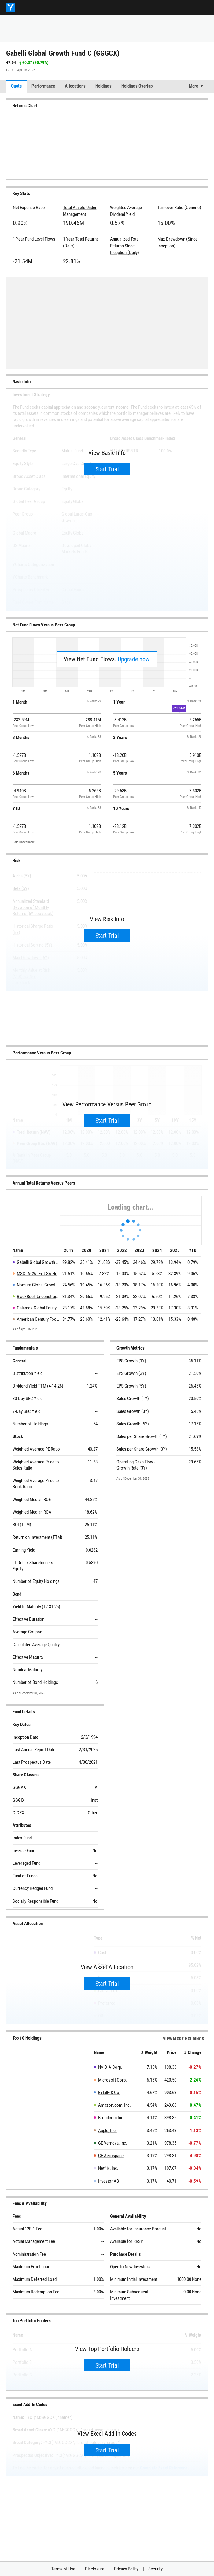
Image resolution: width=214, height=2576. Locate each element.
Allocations (75, 86)
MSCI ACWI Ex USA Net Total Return (38, 1273)
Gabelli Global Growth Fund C (38, 1262)
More (193, 86)
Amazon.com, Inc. (114, 2105)
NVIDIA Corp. (110, 2067)
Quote (16, 86)
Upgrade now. (134, 659)
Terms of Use (63, 2569)
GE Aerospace (111, 2155)
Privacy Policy (126, 2569)
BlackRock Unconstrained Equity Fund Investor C (38, 1296)
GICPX (18, 1813)
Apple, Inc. (107, 2130)
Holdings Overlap (137, 86)
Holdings (103, 86)
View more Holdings (183, 2038)
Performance (43, 86)
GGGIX (18, 1800)
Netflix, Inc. (108, 2168)
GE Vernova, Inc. (112, 2143)
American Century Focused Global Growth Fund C (38, 1319)
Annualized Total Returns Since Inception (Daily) (124, 245)
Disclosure (94, 2569)
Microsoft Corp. (112, 2080)
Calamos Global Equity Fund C (38, 1308)
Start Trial (107, 469)
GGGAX (19, 1787)
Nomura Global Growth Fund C (38, 1285)
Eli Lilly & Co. (109, 2092)
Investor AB (108, 2181)
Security (155, 2569)
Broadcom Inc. (111, 2117)
